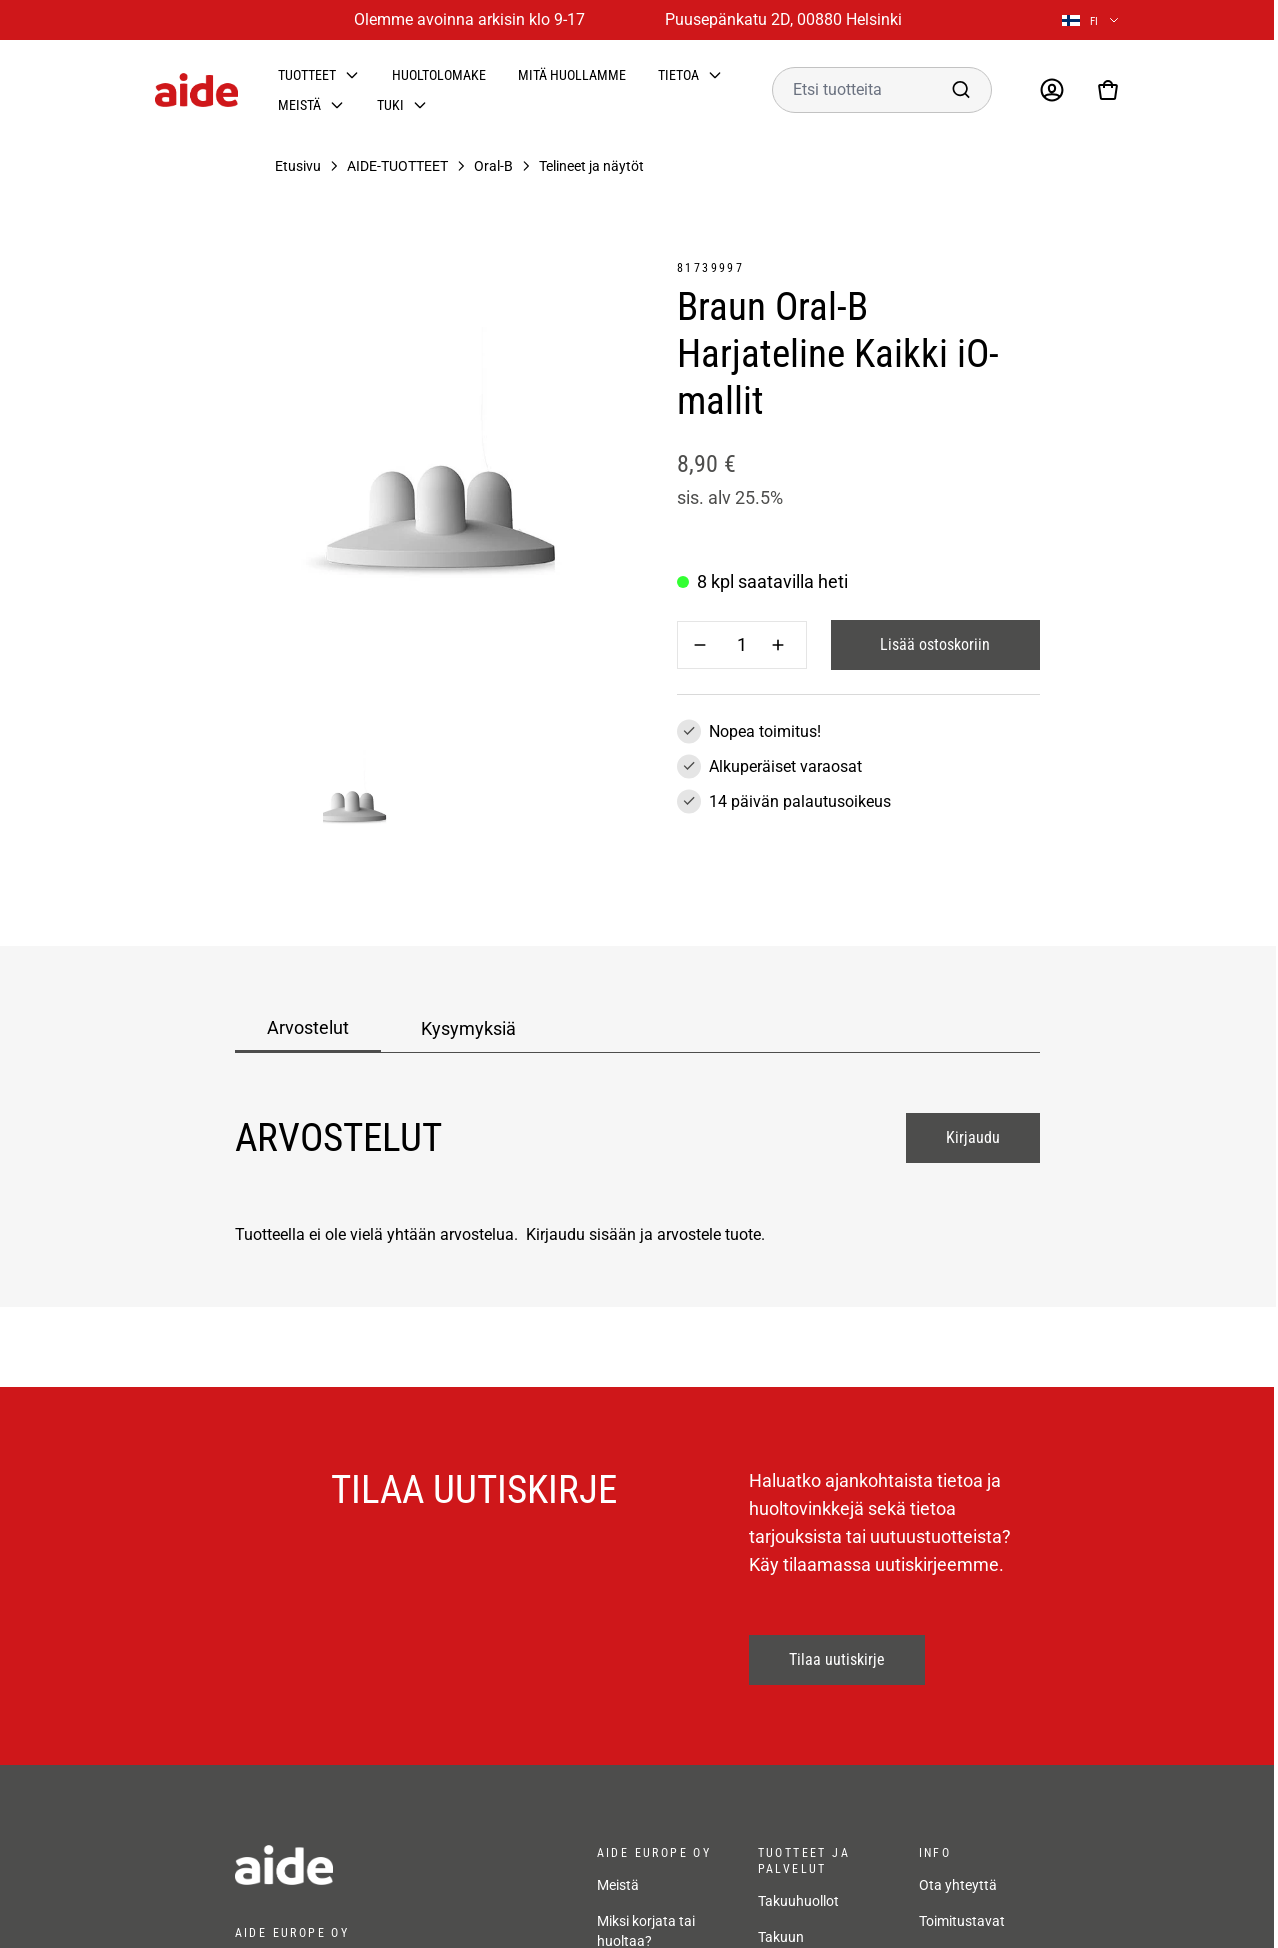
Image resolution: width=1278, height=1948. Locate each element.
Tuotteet (307, 75)
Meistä (299, 105)
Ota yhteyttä (958, 1885)
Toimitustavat (962, 1921)
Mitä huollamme (572, 75)
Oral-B (493, 166)
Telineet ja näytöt (591, 166)
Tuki (390, 105)
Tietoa (678, 75)
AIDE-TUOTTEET (397, 166)
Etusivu (298, 166)
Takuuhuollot (798, 1901)
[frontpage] (396, 1865)
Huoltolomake (439, 75)
